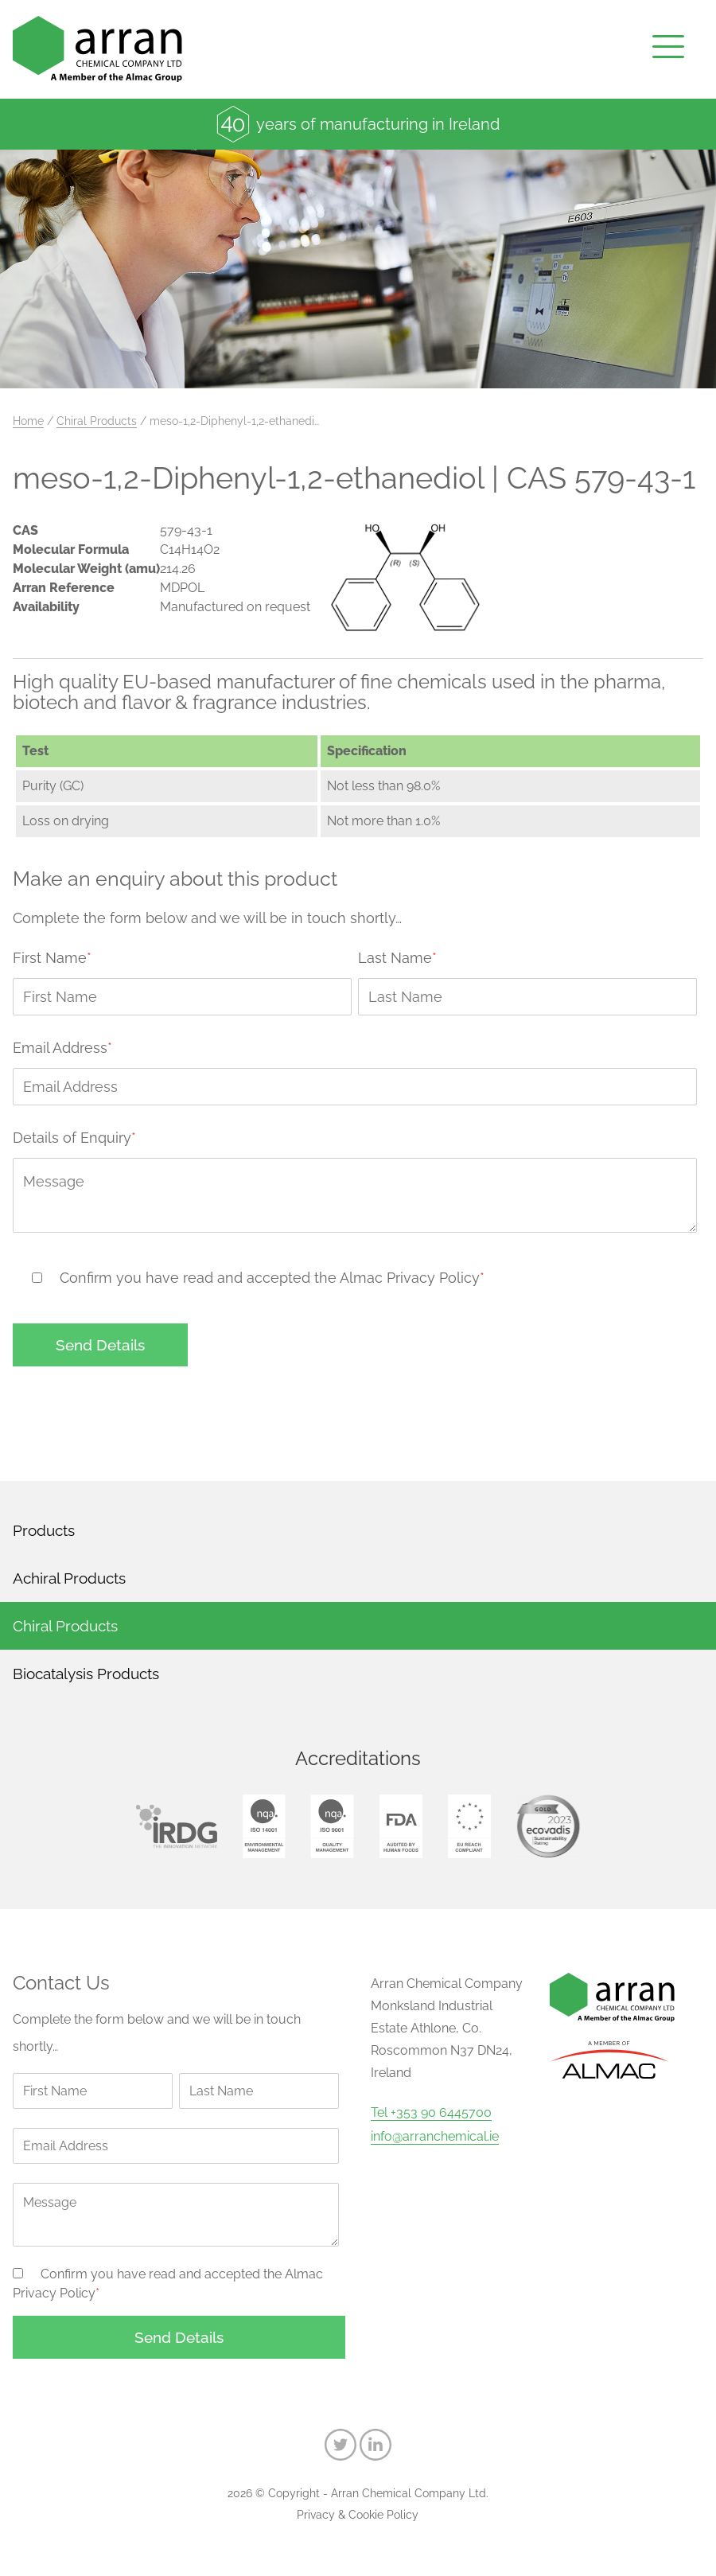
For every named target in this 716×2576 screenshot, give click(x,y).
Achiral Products (69, 1578)
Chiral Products (96, 421)
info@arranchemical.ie (435, 2137)
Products (44, 1530)
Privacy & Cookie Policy (357, 2514)
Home (28, 421)
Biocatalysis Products (86, 1673)
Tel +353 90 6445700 (431, 2113)
